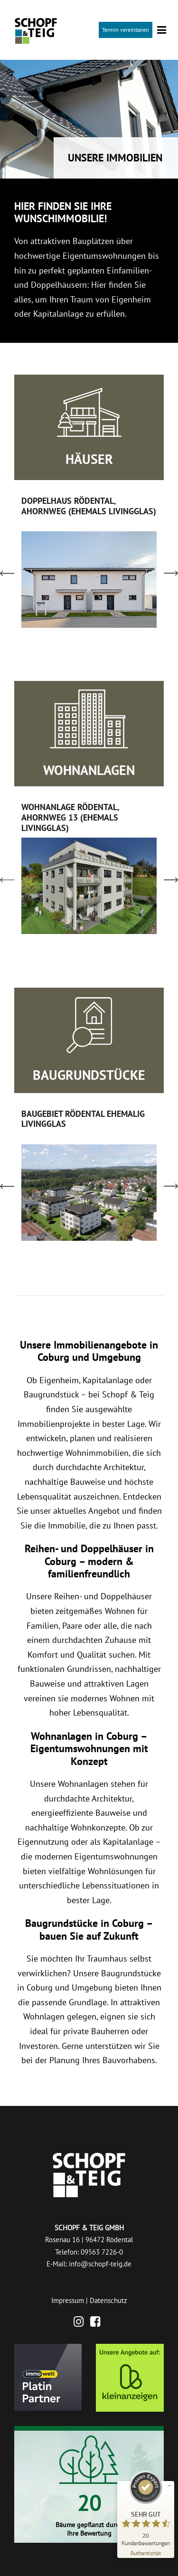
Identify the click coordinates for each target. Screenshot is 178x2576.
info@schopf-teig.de (100, 2263)
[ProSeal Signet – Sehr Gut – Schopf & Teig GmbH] (145, 2508)
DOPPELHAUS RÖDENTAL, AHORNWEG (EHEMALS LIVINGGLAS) (88, 506)
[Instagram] (81, 2323)
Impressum (67, 2300)
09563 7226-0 (102, 2251)
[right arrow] (171, 573)
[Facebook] (97, 2323)
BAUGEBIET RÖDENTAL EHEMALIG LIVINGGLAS (83, 1119)
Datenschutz (108, 2300)
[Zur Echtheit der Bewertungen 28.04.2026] (145, 2552)
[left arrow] (7, 573)
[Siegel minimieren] (169, 2486)
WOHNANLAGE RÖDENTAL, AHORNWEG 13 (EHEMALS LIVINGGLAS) (70, 817)
